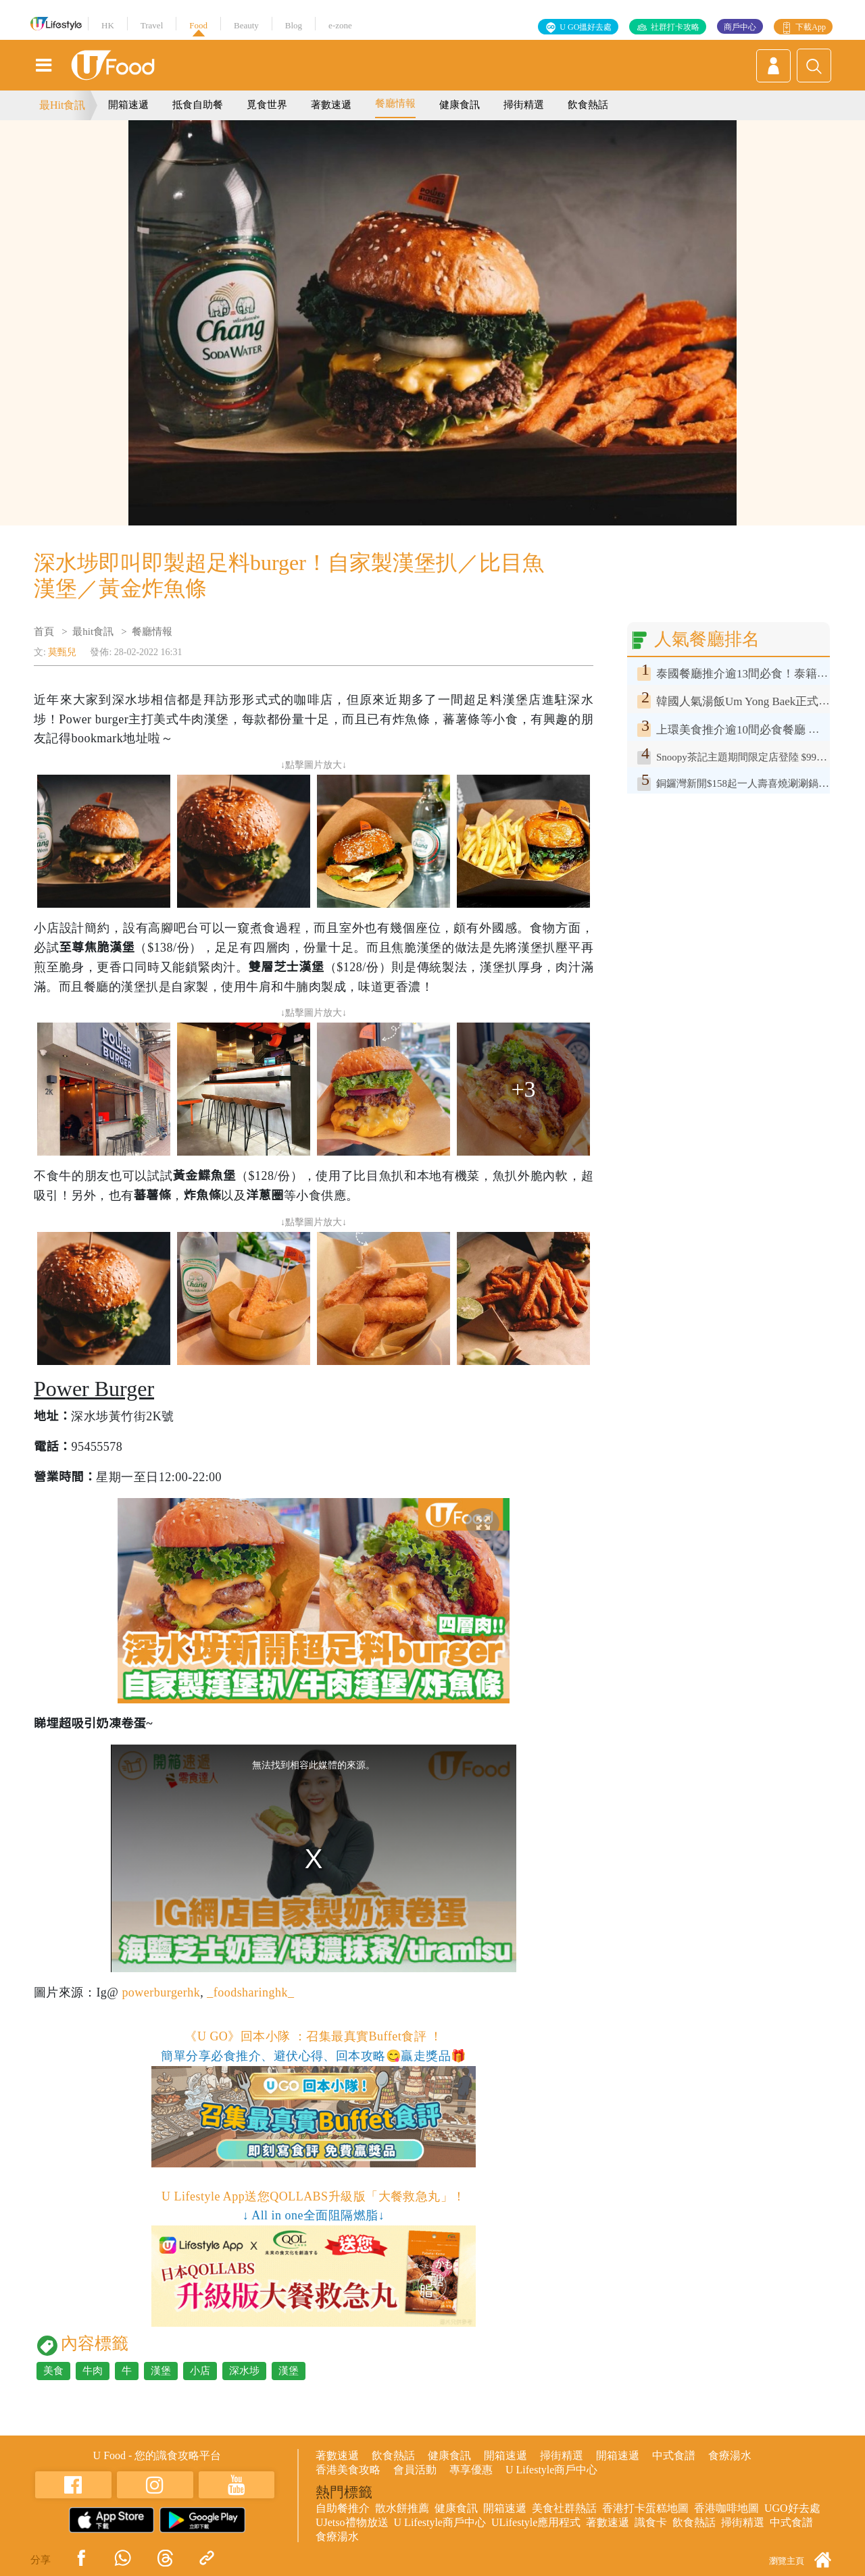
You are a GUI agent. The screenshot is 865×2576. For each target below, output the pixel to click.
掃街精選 (523, 104)
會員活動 (415, 2469)
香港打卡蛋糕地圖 (645, 2508)
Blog (293, 25)
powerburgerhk (161, 1992)
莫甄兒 (62, 652)
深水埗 (244, 2370)
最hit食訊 (93, 631)
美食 (53, 2370)
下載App (810, 27)
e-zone (340, 25)
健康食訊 (459, 104)
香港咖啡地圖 (726, 2508)
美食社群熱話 (564, 2508)
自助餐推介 (343, 2508)
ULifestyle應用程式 (535, 2522)
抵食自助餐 (197, 104)
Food (198, 25)
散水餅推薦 (402, 2508)
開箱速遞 (128, 104)
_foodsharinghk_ (250, 1992)
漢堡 (161, 2370)
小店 (200, 2370)
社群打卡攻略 (675, 27)
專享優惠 (471, 2469)
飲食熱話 (588, 104)
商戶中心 (740, 27)
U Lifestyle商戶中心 (551, 2469)
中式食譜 (673, 2455)
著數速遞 (331, 104)
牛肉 (92, 2370)
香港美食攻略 (348, 2469)
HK (107, 25)
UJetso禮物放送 (352, 2522)
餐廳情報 (395, 103)
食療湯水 (729, 2455)
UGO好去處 (792, 2508)
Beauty (246, 25)
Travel (152, 25)
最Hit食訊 (62, 105)
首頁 (44, 631)
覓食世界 (267, 104)
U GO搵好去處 (586, 27)
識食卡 (651, 2522)
